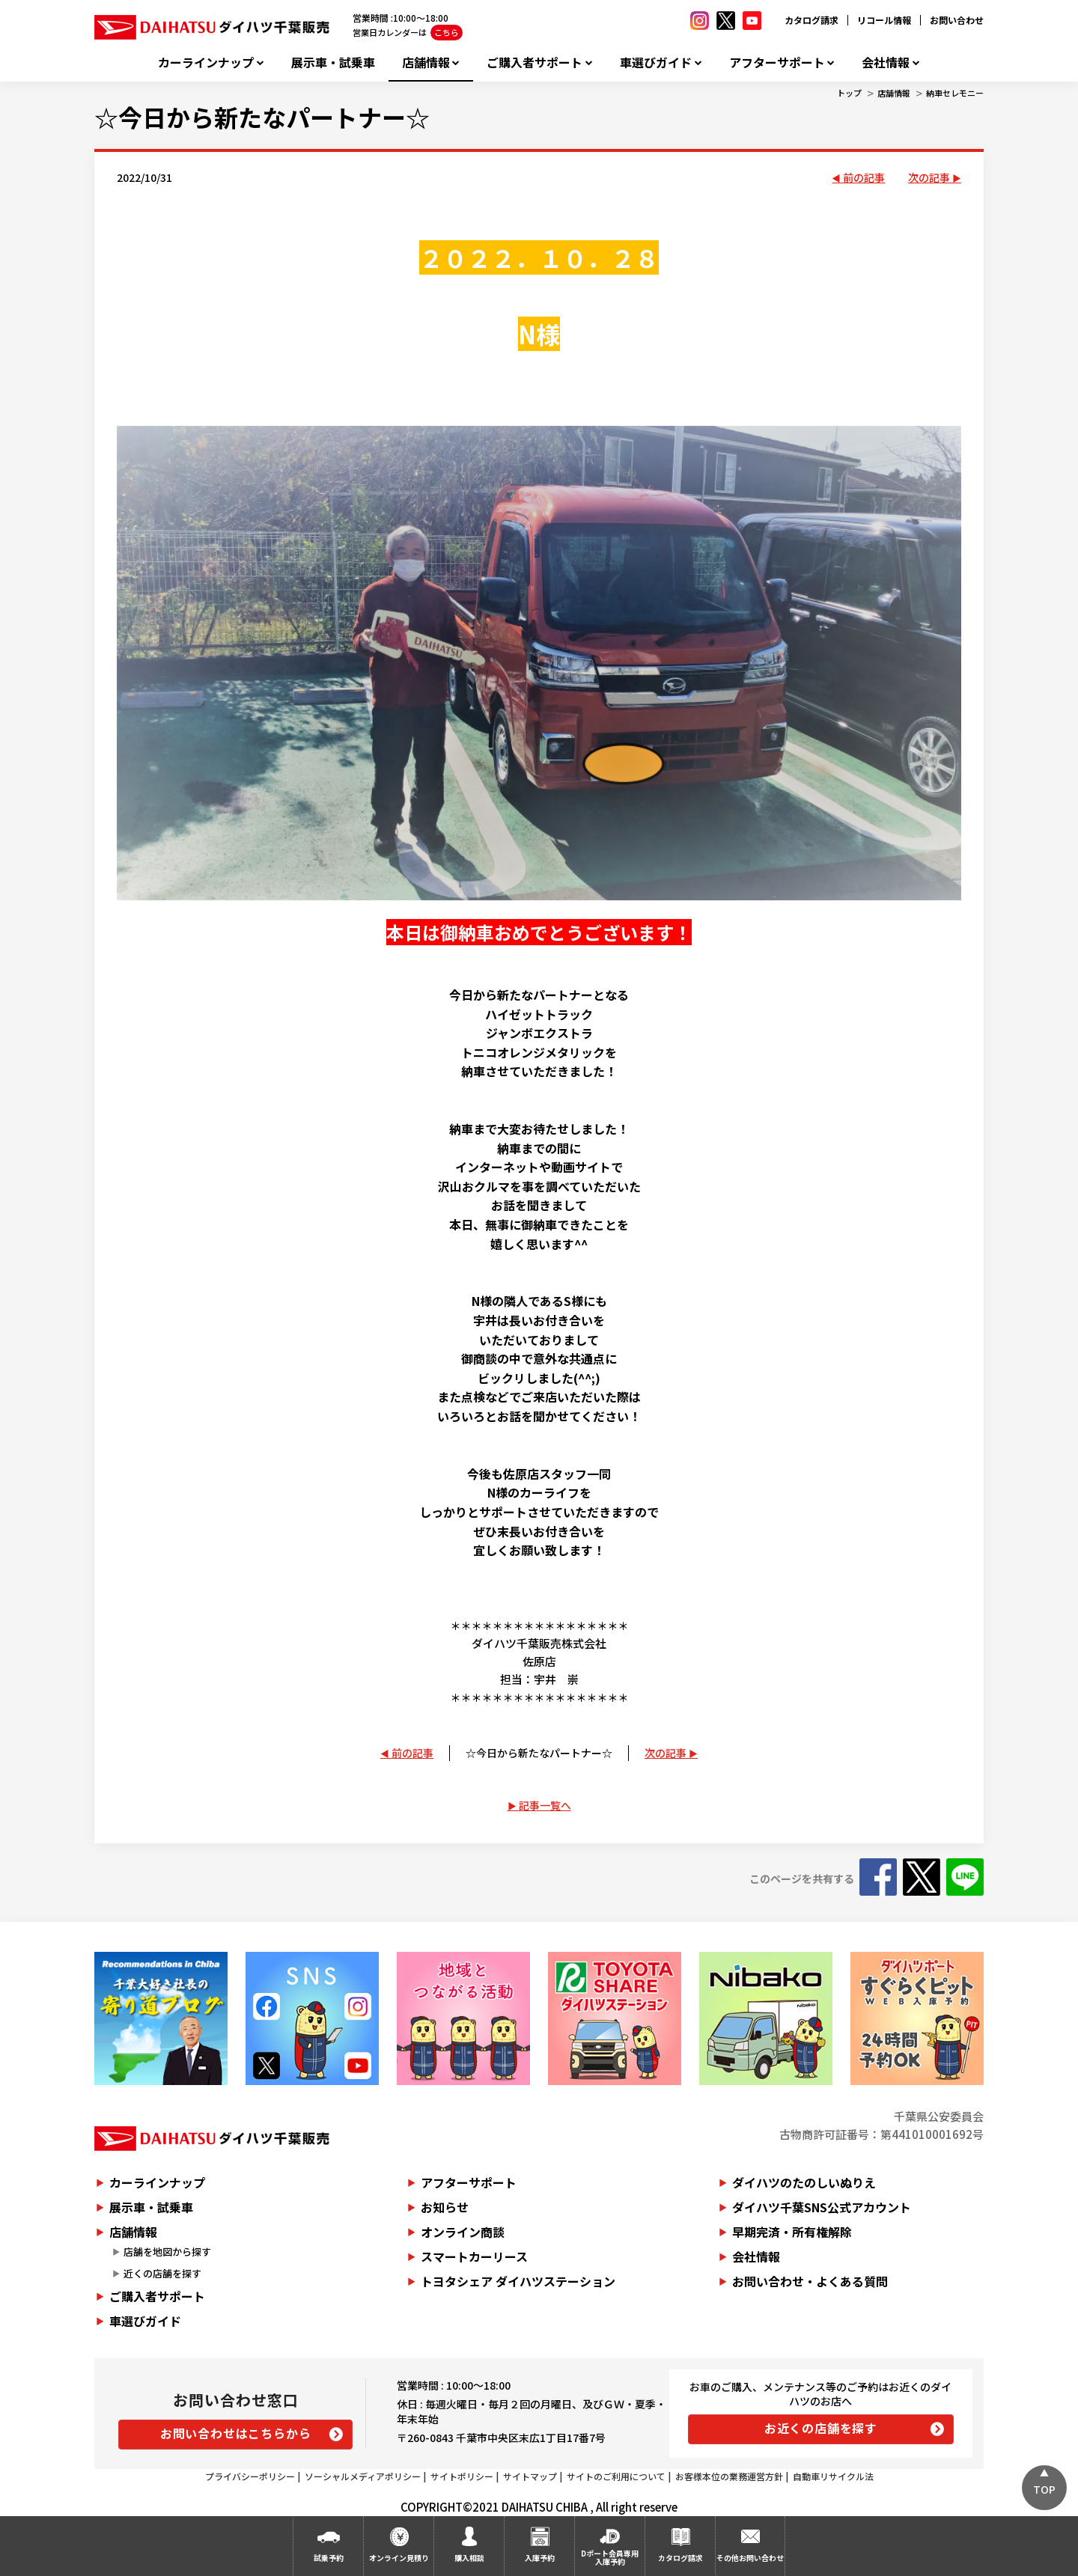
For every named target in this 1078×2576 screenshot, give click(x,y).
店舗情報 (426, 62)
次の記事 (929, 177)
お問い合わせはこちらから (235, 2433)
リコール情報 (884, 19)
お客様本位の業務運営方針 (729, 2476)
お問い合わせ (957, 19)
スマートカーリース (474, 2256)
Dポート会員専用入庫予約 (610, 2557)
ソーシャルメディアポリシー (363, 2476)
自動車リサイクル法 (833, 2476)
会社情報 (886, 62)
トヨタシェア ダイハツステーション (518, 2281)
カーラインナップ (206, 62)
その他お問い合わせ (750, 2557)
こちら (446, 32)
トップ (849, 93)
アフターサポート (777, 62)
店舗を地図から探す (167, 2251)
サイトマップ (530, 2476)
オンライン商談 (463, 2232)
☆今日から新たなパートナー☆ (262, 117)
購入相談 (469, 2557)
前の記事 (864, 177)
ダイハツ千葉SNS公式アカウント (821, 2207)
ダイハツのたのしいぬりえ (804, 2182)
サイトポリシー (461, 2476)
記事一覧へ (545, 1805)
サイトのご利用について (616, 2476)
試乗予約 (329, 2557)
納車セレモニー (955, 93)
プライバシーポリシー (250, 2476)
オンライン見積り (399, 2557)
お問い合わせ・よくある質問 (810, 2281)
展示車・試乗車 (333, 62)
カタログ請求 (811, 19)
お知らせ (445, 2207)
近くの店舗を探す (162, 2273)
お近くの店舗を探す (820, 2428)
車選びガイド (656, 62)
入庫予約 (540, 2557)
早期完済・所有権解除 (792, 2232)
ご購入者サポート (534, 62)
